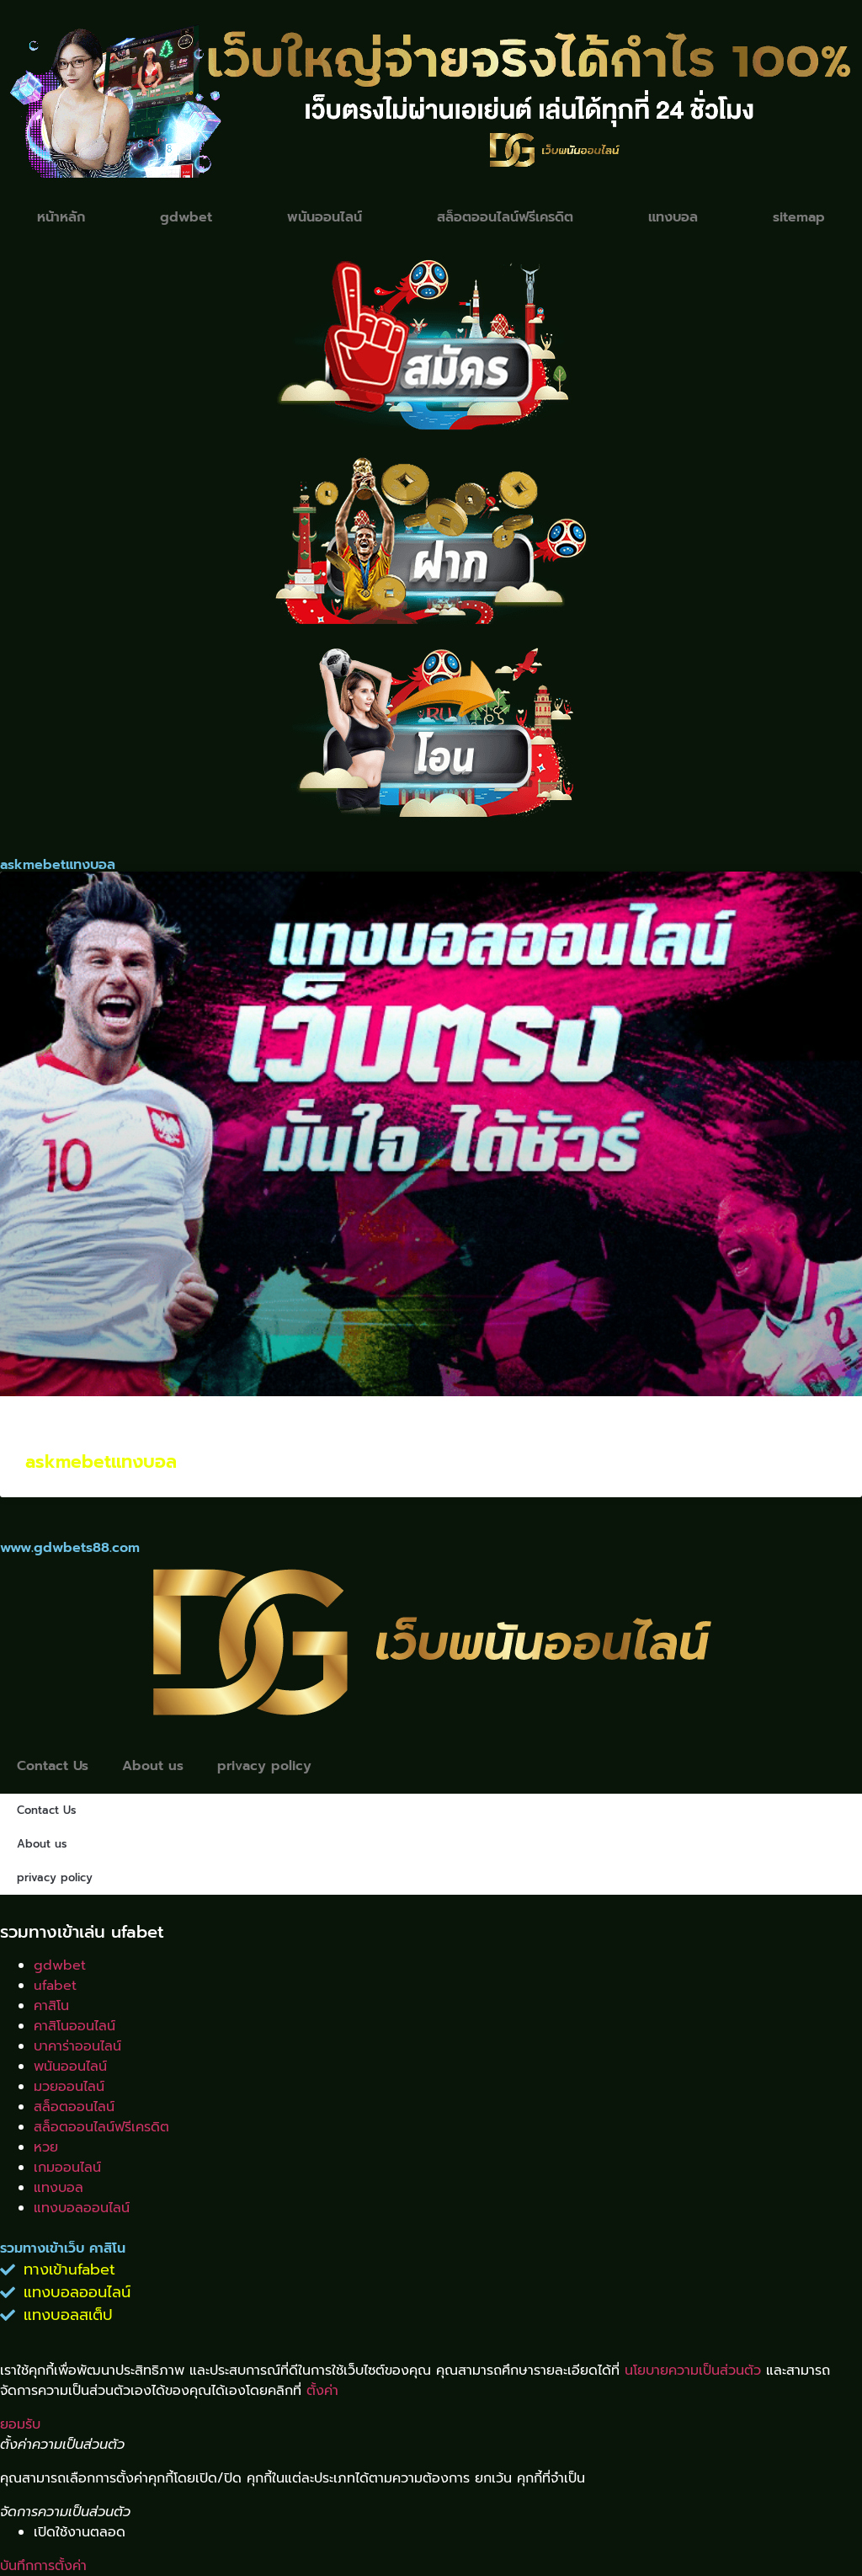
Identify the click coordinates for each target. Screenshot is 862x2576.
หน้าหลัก (61, 217)
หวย (46, 2147)
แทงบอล (673, 217)
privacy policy (264, 1766)
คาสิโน (51, 2006)
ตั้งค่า (322, 2391)
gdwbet (186, 217)
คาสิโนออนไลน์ (74, 2026)
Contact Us (52, 1766)
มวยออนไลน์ (69, 2087)
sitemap (799, 217)
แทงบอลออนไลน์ (82, 2208)
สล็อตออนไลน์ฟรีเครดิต (505, 217)
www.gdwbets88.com (70, 1548)
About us (153, 1766)
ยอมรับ (20, 2424)
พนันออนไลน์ (324, 217)
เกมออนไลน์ (67, 2167)
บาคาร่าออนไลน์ (77, 2046)
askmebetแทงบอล (101, 1462)
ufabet (55, 1986)
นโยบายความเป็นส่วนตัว (693, 2370)
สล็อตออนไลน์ (74, 2107)
